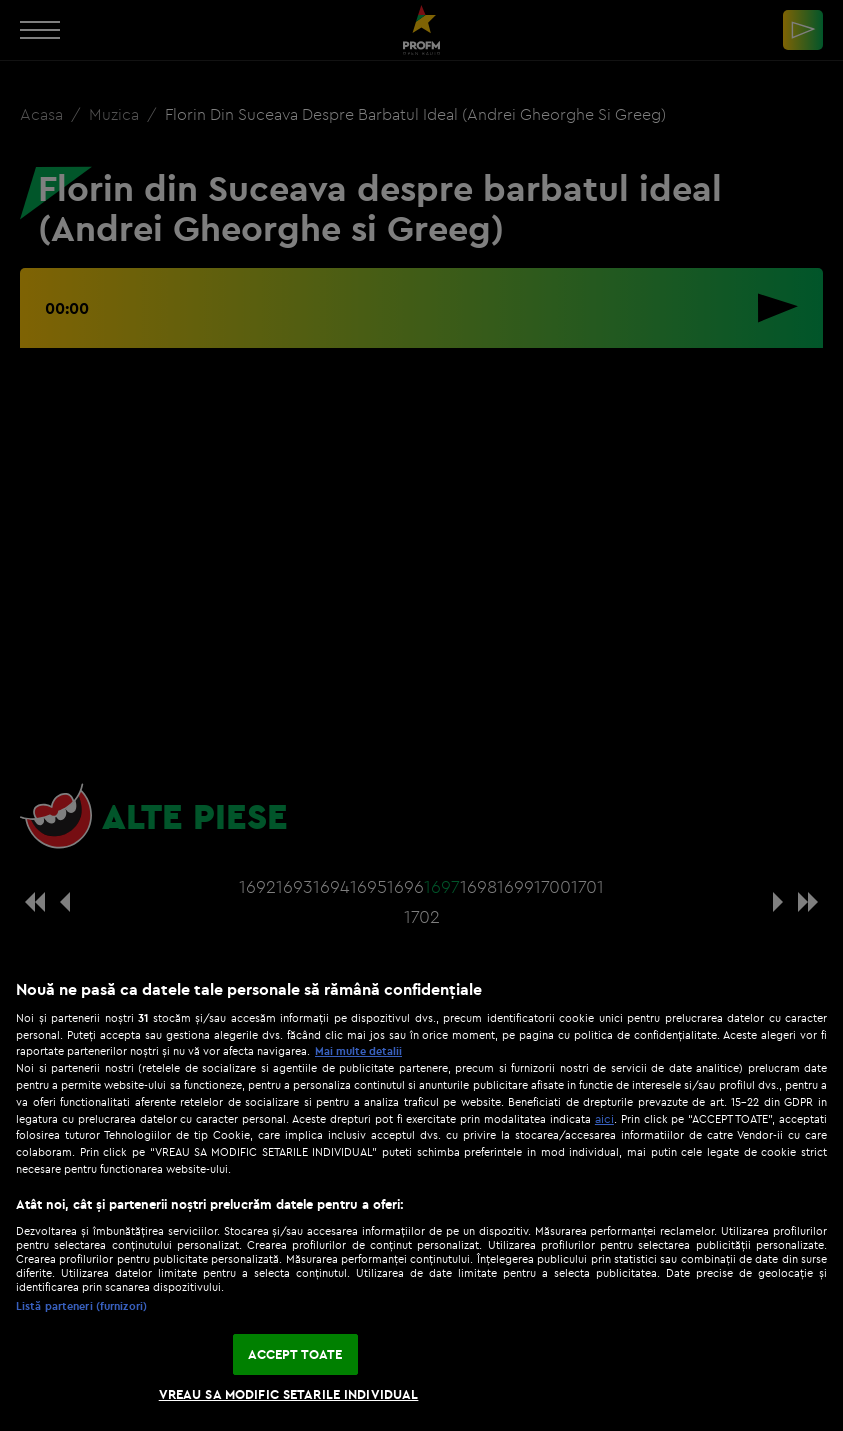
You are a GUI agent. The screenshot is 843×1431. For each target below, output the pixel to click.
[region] (421, 1195)
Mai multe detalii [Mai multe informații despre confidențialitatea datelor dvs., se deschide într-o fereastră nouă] (358, 1051)
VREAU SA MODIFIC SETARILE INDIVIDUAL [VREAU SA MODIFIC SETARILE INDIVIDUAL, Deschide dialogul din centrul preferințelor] (289, 1394)
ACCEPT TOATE (295, 1354)
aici (604, 1118)
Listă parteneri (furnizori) (81, 1306)
